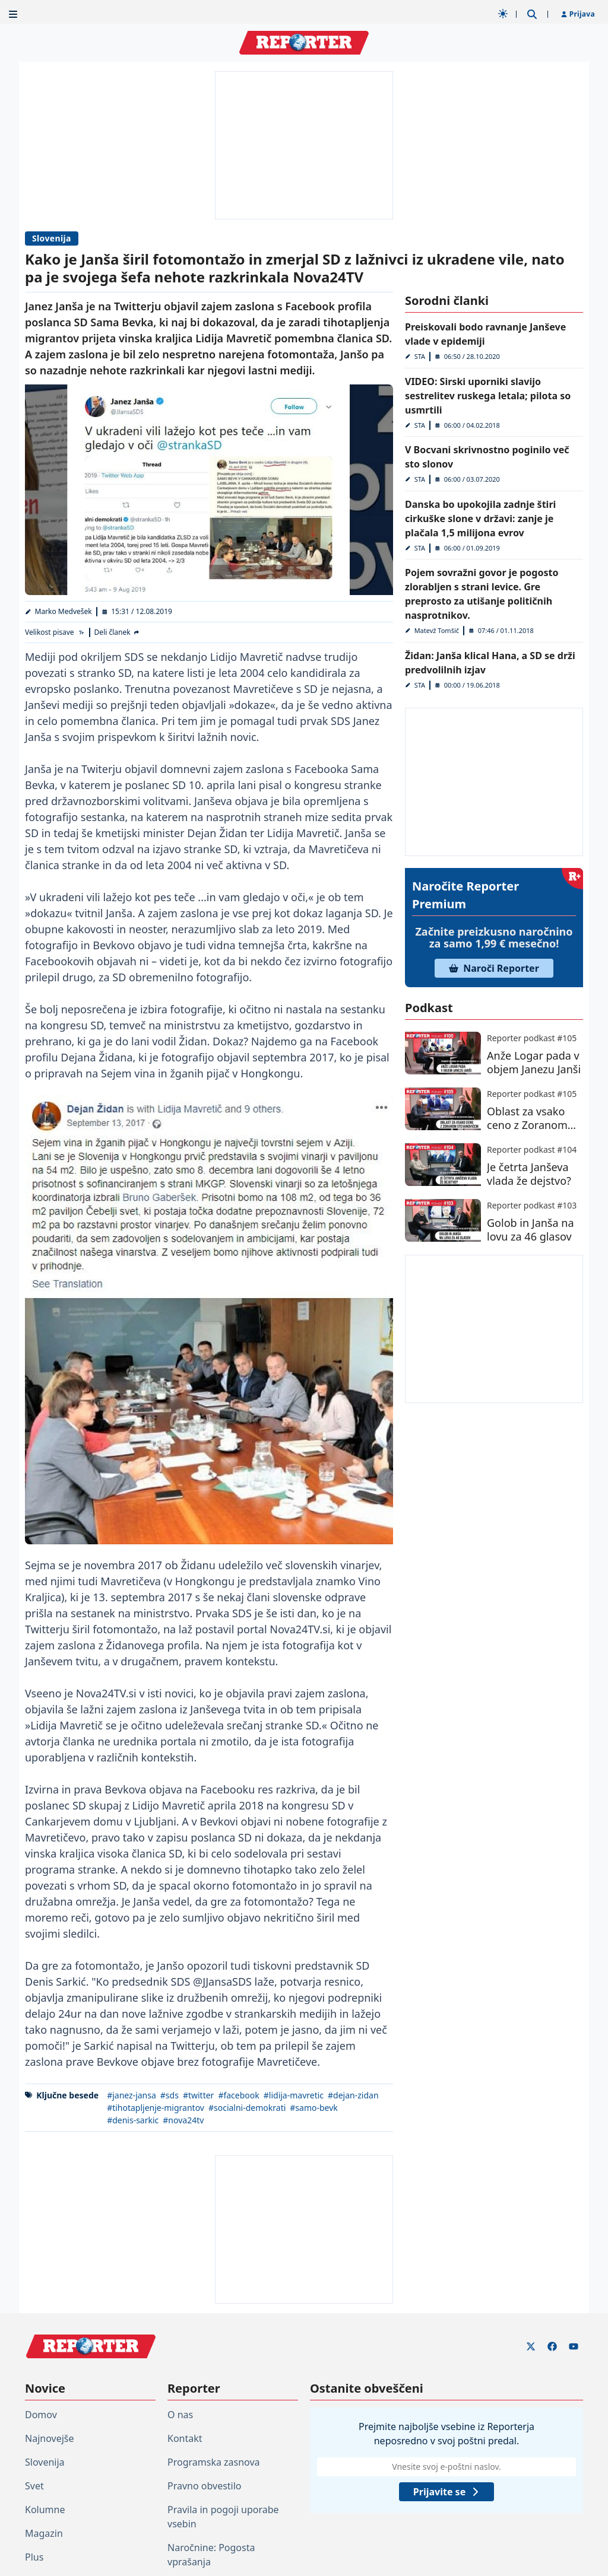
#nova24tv (183, 2120)
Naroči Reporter (494, 968)
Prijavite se (446, 2491)
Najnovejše (49, 2438)
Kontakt (184, 2438)
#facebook (238, 2095)
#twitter (198, 2095)
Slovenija (51, 238)
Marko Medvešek (63, 611)
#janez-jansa (131, 2095)
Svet (34, 2485)
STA (419, 356)
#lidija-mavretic (294, 2095)
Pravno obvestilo (204, 2485)
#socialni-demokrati (247, 2107)
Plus (34, 2557)
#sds (169, 2095)
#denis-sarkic (133, 2120)
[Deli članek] (117, 632)
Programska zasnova (213, 2462)
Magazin (44, 2533)
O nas (180, 2414)
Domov (41, 2414)
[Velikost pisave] (55, 632)
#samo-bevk (314, 2107)
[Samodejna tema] (503, 14)
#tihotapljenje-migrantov (155, 2107)
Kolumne (45, 2509)
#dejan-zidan (353, 2095)
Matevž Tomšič (436, 630)
